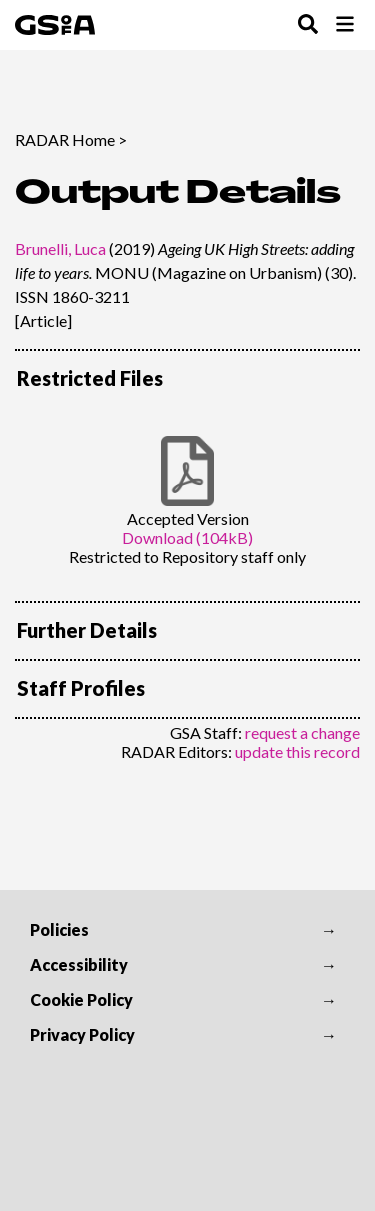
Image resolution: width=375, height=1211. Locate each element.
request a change (302, 732)
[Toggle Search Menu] (308, 25)
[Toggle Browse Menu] (345, 25)
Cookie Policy (81, 999)
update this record (297, 751)
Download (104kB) (187, 537)
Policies (59, 929)
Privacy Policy (82, 1034)
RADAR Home (65, 139)
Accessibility (79, 964)
